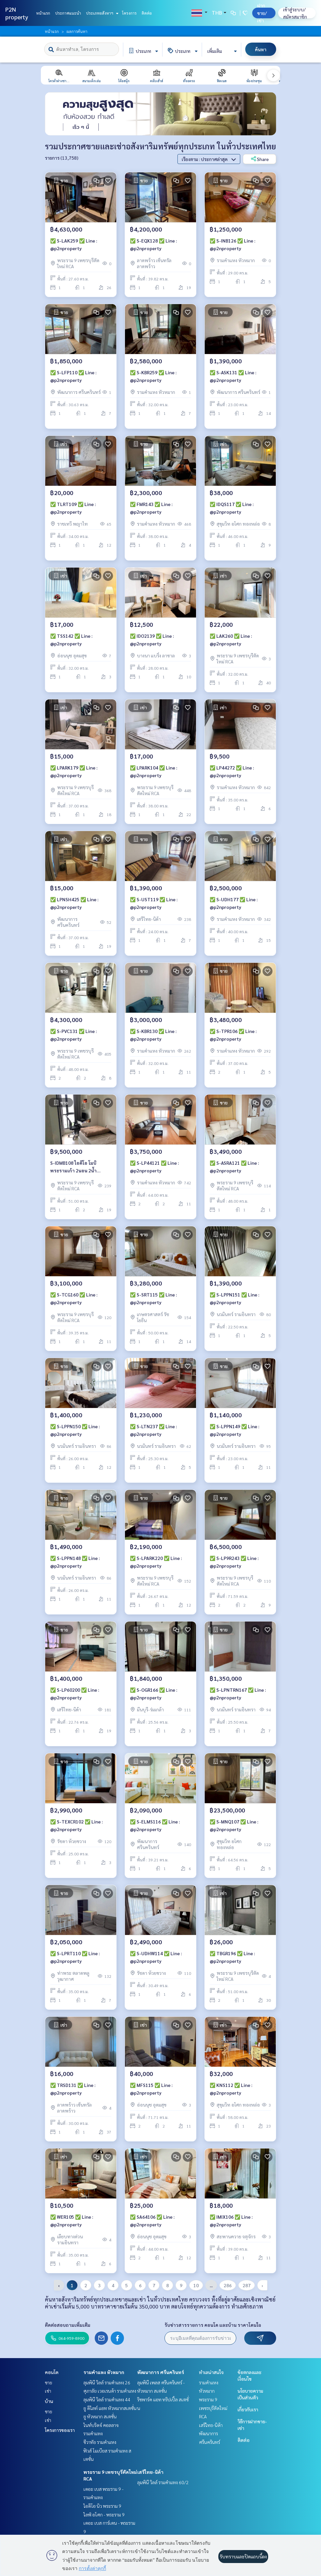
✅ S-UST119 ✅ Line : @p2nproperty (153, 903)
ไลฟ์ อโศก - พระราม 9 (104, 2514)
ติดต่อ (147, 13)
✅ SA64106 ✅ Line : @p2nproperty (152, 2220)
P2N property (16, 13)
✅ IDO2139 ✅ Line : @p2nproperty (152, 639)
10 (196, 2285)
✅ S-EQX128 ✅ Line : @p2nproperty (153, 244)
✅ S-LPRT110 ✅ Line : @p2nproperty (75, 1957)
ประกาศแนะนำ (68, 13)
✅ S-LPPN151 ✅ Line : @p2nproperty (234, 1298)
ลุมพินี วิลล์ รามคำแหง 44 (106, 2399)
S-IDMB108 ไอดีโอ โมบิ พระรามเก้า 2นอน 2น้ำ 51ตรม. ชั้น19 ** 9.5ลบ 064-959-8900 (79, 1167)
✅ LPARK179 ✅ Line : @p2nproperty (73, 771)
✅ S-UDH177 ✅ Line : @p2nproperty (234, 903)
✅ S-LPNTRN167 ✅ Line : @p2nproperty (238, 1693)
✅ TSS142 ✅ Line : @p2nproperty (71, 639)
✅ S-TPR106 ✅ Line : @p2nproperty (233, 1035)
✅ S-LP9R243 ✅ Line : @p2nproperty (234, 1562)
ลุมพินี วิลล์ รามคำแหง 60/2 (163, 2482)
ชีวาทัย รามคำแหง (99, 2442)
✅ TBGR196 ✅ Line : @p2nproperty (232, 1957)
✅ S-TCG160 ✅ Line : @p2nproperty (73, 1298)
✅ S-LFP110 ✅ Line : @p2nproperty (73, 376)
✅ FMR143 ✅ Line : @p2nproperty (151, 508)
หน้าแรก (43, 13)
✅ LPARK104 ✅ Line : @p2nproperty (153, 771)
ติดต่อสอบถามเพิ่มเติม (67, 2325)
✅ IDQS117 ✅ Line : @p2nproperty (232, 508)
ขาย (48, 2382)
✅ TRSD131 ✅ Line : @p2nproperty (72, 2089)
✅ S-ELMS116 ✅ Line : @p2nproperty (155, 1825)
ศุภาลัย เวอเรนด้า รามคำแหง (109, 2391)
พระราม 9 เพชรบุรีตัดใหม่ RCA (213, 2407)
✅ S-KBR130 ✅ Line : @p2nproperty (153, 1035)
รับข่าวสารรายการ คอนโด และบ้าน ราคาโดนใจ (212, 2325)
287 (247, 2285)
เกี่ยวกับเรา (248, 2409)
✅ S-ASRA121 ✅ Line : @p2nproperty (234, 1166)
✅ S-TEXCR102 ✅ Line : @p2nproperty (76, 1825)
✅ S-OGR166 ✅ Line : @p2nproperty (153, 1693)
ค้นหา (261, 49)
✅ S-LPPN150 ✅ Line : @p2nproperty (75, 1430)
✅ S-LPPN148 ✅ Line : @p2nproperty (75, 1562)
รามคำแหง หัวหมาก (103, 2372)
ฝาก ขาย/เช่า (262, 12)
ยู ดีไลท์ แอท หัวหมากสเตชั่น (110, 2408)
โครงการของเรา (60, 2430)
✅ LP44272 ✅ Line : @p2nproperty (232, 771)
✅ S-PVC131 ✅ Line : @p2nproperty (73, 1035)
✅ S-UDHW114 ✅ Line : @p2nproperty (156, 1957)
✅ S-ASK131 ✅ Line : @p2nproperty (233, 376)
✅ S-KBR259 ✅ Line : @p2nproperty (153, 376)
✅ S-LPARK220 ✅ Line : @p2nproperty (156, 1562)
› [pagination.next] (262, 2285)
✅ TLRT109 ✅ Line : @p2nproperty (73, 508)
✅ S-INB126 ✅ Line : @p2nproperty (232, 244)
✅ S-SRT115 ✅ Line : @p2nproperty (153, 1298)
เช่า (48, 2391)
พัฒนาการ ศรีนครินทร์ (160, 2372)
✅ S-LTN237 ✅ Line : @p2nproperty (153, 1430)
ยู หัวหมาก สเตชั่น (100, 2416)
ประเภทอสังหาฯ (101, 13)
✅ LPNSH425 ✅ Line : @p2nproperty (74, 903)
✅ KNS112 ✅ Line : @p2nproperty (231, 2089)
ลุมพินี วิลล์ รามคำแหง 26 (106, 2382)
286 (228, 2285)
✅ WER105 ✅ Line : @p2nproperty (71, 2220)
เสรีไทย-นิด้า (150, 2472)
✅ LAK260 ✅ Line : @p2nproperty (231, 639)
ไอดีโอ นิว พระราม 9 (102, 2506)
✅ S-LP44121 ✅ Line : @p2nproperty (154, 1166)
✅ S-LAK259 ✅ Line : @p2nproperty (73, 244)
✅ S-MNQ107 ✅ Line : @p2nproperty (234, 1825)
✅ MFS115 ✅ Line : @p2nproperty (151, 2089)
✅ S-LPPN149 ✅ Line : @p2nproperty (234, 1430)
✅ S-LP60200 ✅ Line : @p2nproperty (74, 1693)
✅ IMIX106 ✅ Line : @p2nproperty (231, 2220)
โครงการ (129, 13)
